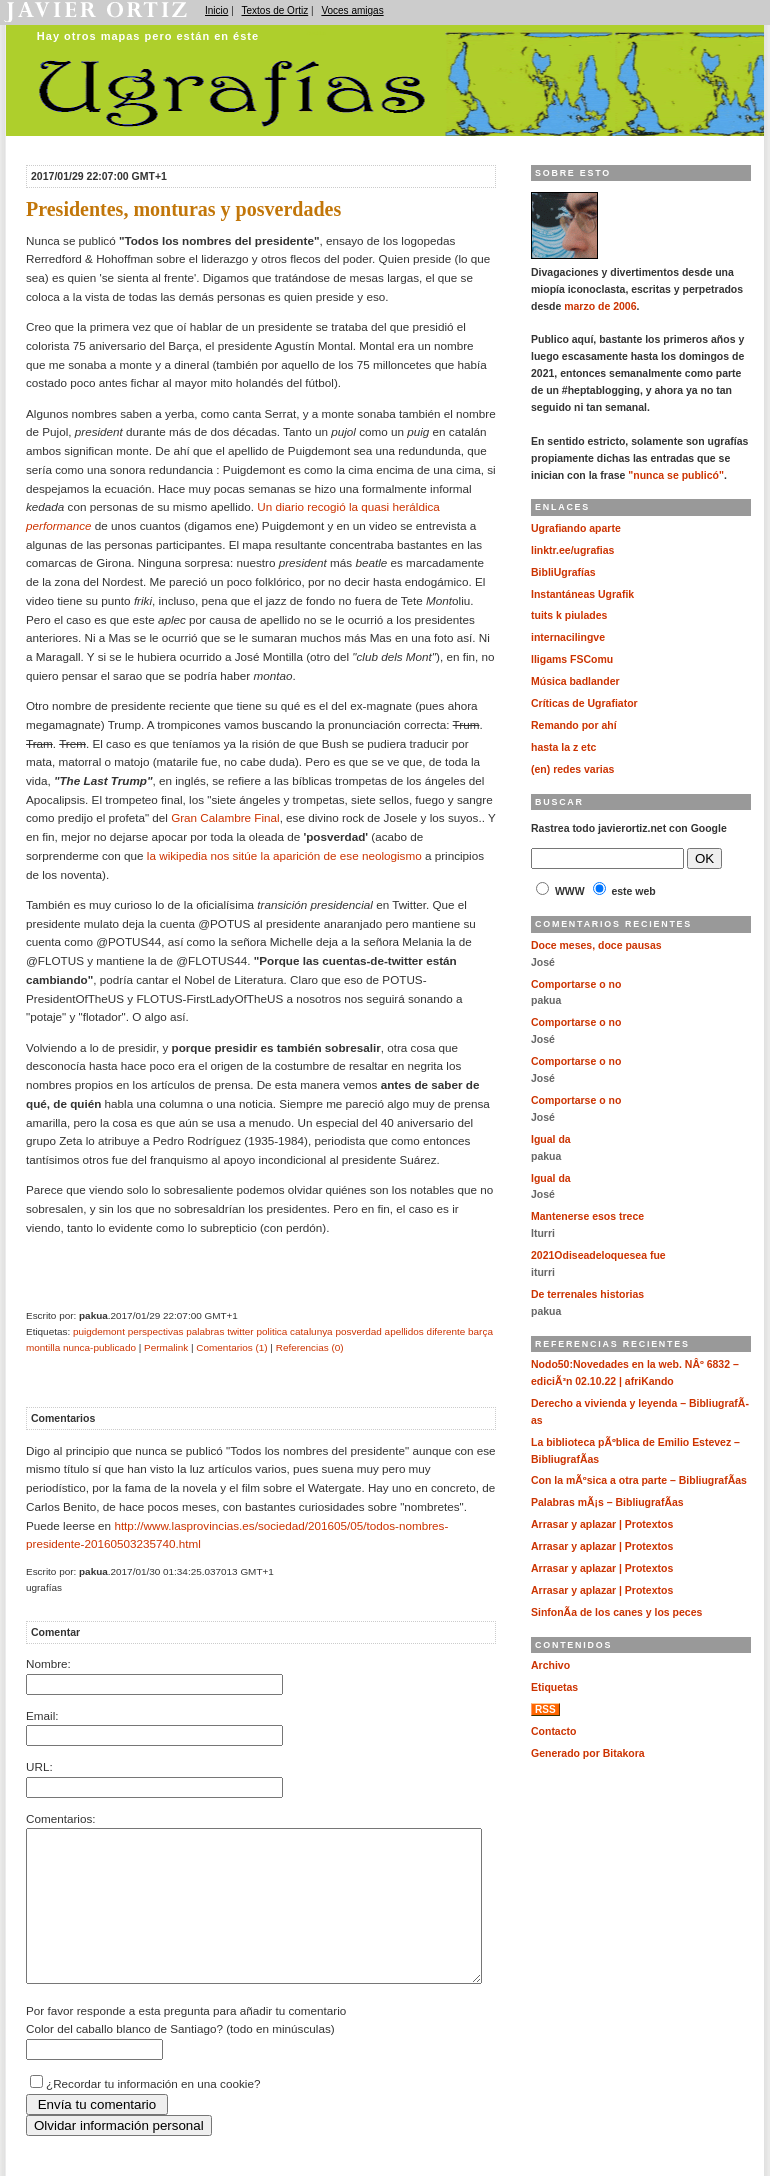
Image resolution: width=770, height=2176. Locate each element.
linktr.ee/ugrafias (572, 550)
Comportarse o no (576, 984)
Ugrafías (316, 33)
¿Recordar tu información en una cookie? (153, 2113)
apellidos (404, 1331)
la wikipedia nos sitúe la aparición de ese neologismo (284, 855)
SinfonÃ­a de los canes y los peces (616, 1612)
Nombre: (48, 1663)
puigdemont (99, 1331)
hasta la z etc (563, 747)
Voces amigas (352, 10)
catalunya (311, 1331)
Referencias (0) (310, 1347)
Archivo (550, 1665)
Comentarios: (61, 1818)
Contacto (553, 1731)
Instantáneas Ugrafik (582, 594)
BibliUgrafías (563, 572)
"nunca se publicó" (676, 475)
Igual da (551, 1139)
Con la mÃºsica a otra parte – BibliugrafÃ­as (639, 1480)
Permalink (166, 1347)
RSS (545, 1709)
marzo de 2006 (600, 306)
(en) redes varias (572, 769)
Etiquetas (554, 1687)
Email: (42, 1715)
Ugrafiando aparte (576, 528)
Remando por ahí (574, 725)
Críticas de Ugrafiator (584, 703)
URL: (39, 1766)
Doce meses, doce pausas (596, 945)
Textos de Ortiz (275, 10)
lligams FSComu (572, 659)
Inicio (216, 10)
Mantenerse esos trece (587, 1216)
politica (271, 1331)
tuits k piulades (569, 615)
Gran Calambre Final (225, 817)
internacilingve (568, 637)
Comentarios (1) (231, 1347)
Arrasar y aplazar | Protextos (602, 1524)
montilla (43, 1347)
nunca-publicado (99, 1347)
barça (480, 1331)
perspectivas (156, 1331)
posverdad (358, 1331)
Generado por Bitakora (588, 1753)
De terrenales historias (587, 1294)
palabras (205, 1331)
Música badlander (575, 681)
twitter (240, 1331)
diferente (446, 1331)
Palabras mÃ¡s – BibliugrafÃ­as (607, 1502)
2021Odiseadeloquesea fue (598, 1255)
